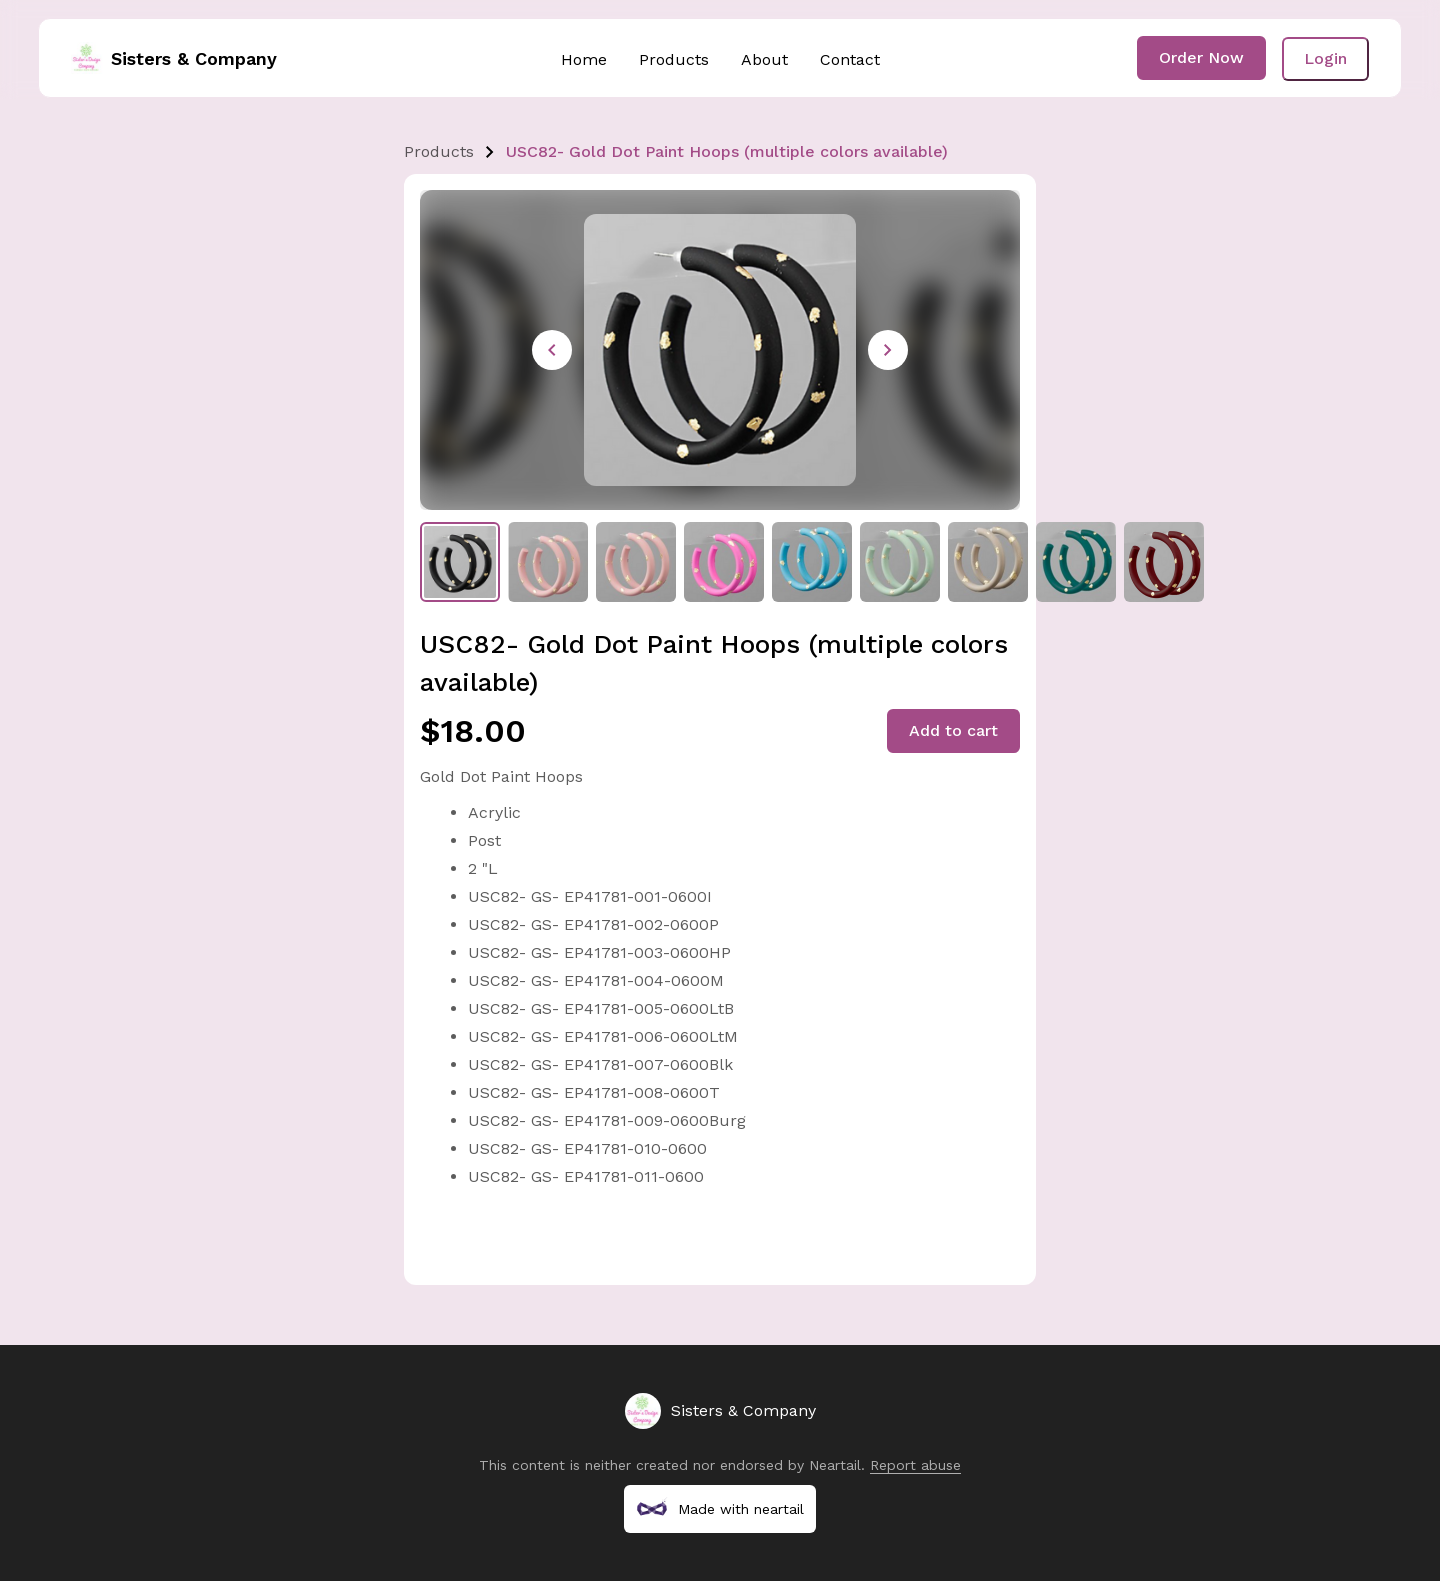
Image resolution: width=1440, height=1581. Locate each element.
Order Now (1201, 57)
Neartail (835, 1465)
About (764, 59)
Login (1325, 58)
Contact (850, 59)
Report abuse (915, 1465)
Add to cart (953, 730)
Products (674, 59)
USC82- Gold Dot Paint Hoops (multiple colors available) (727, 151)
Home (584, 59)
